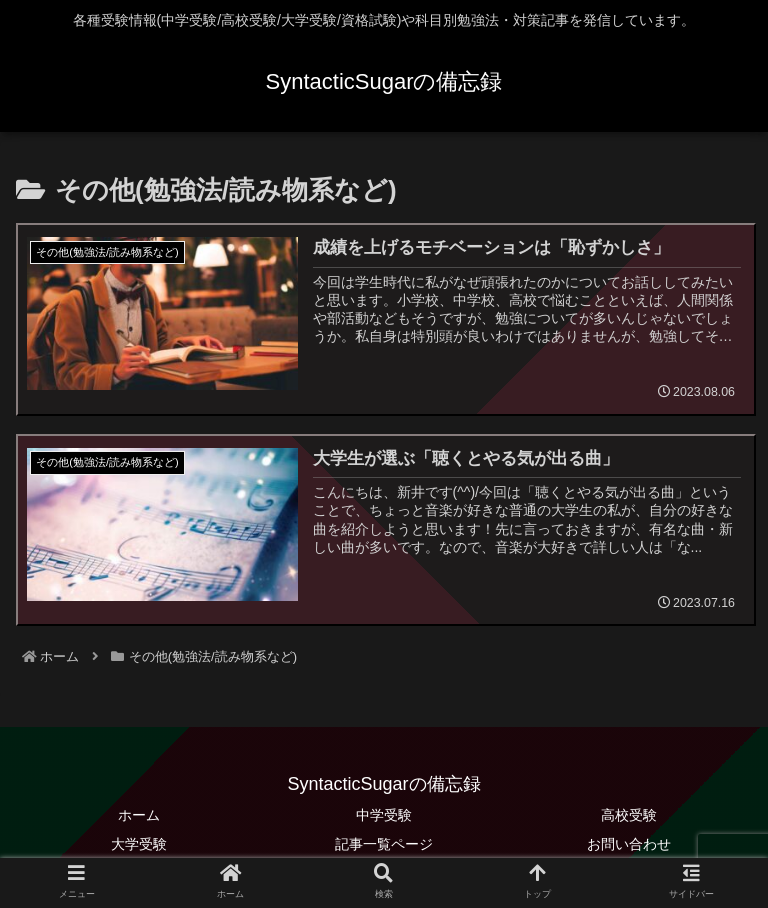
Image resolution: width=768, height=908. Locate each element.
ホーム (139, 814)
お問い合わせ (629, 843)
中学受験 (384, 814)
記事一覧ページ (384, 843)
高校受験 (629, 814)
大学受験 (139, 843)
